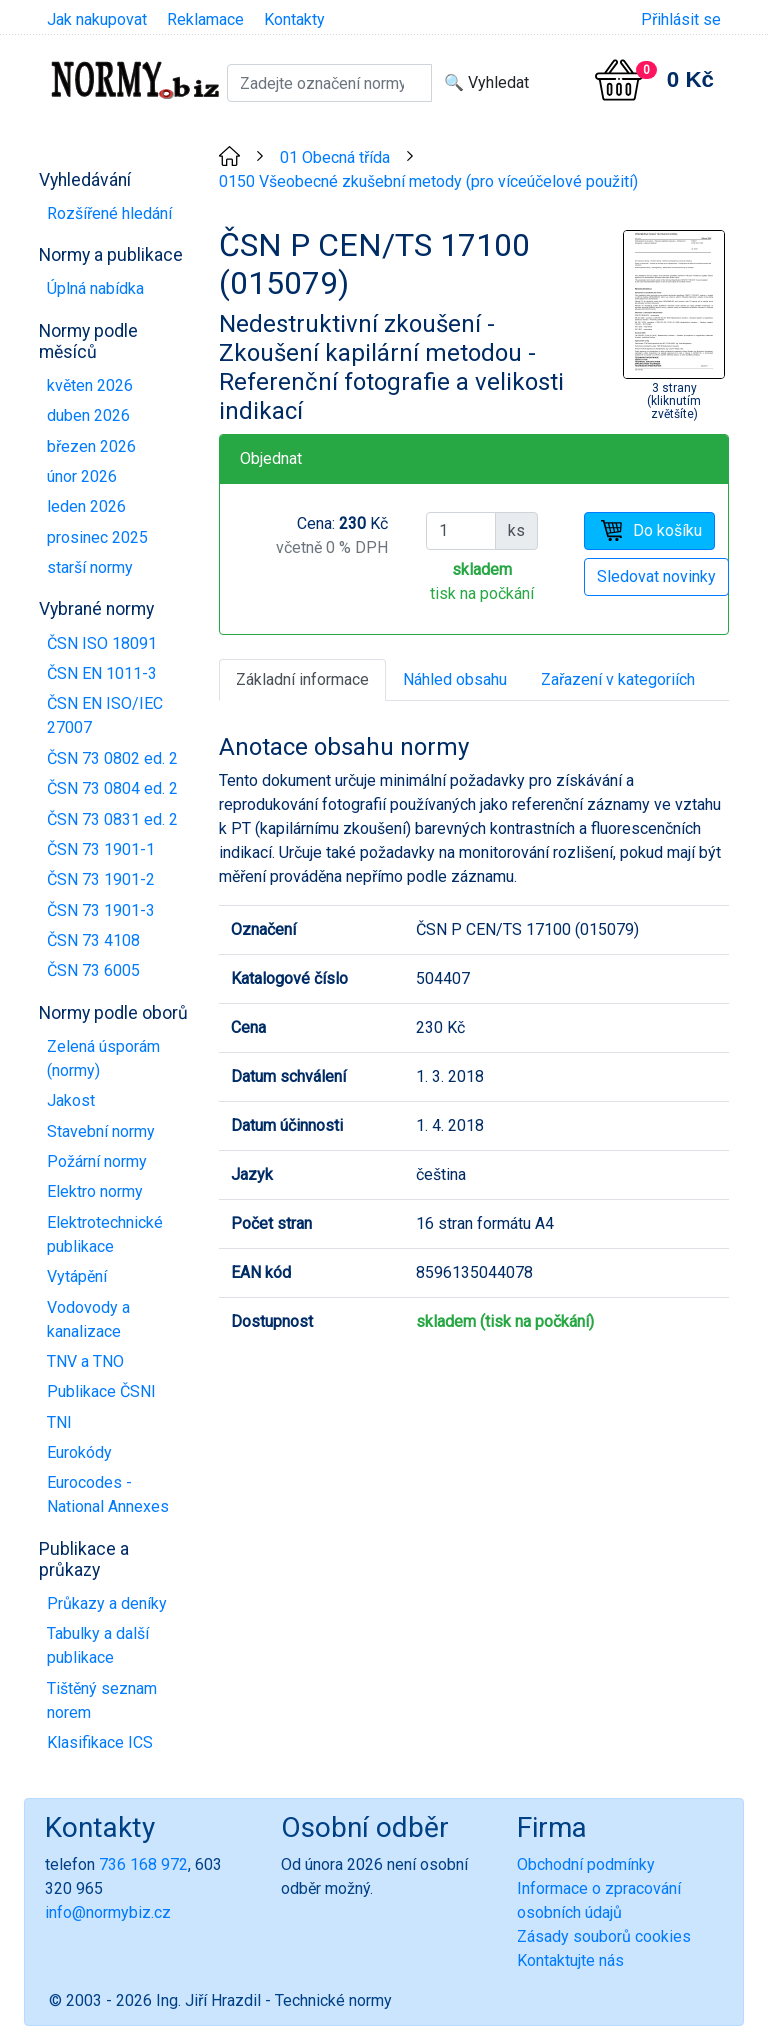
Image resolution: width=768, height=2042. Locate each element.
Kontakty (294, 19)
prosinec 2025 (97, 537)
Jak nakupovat (97, 19)
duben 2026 (88, 415)
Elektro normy (95, 1191)
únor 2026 (82, 476)
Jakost (71, 1100)
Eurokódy (79, 1452)
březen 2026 (91, 446)
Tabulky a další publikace (98, 1645)
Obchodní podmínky (586, 1864)
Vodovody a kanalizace (88, 1319)
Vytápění (77, 1276)
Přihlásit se (681, 19)
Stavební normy (101, 1131)
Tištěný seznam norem (102, 1700)
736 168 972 (143, 1864)
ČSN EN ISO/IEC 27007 (105, 715)
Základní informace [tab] (302, 679)
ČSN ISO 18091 (102, 643)
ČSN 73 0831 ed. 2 (112, 819)
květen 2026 (90, 385)
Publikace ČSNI (101, 1391)
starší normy (90, 567)
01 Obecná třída (335, 157)
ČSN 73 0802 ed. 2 (112, 758)
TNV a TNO (85, 1361)
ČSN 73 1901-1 (101, 849)
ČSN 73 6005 (93, 970)
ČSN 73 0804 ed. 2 (112, 788)
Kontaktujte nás (570, 1960)
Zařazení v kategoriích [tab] (618, 679)
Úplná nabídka (95, 288)
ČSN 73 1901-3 (101, 910)
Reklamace (205, 19)
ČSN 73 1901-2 (101, 879)
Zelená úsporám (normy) (103, 1058)
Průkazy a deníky (107, 1603)
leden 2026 (86, 506)
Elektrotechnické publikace (105, 1234)
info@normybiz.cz (108, 1912)
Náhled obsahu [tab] (455, 679)
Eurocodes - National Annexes (108, 1494)
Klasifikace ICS (100, 1742)
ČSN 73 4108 (93, 940)
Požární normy (97, 1161)
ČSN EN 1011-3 (102, 673)
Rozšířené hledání (109, 213)
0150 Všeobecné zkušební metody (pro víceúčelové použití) (428, 181)
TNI (59, 1422)
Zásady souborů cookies (604, 1936)
